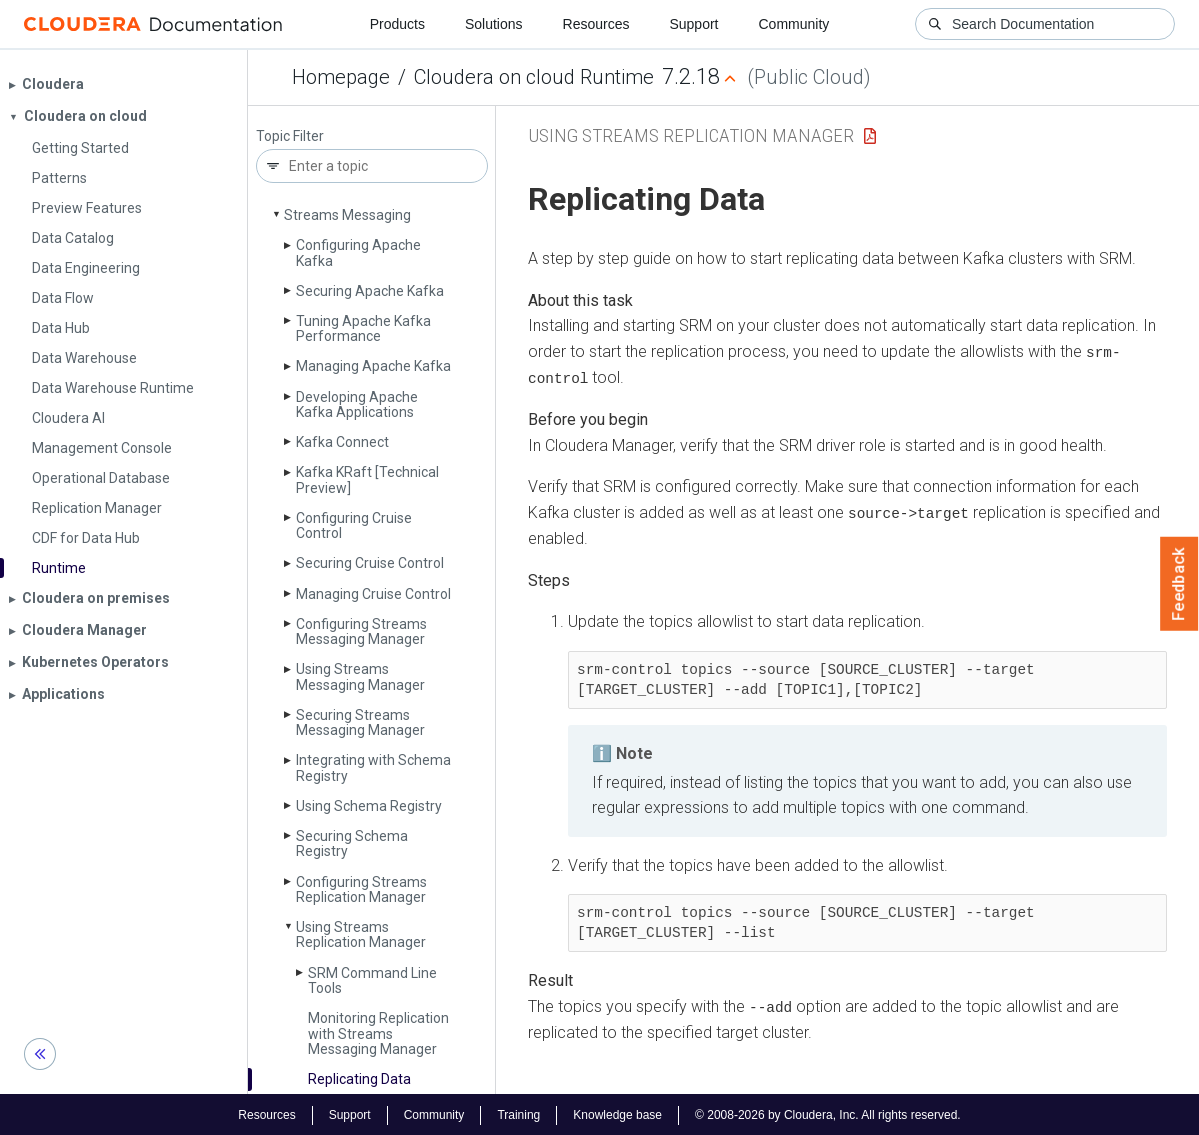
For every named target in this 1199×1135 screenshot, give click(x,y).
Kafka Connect (342, 442)
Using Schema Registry (369, 806)
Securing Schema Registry (352, 843)
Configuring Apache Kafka (358, 252)
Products (397, 24)
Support (693, 24)
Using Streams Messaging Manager (360, 676)
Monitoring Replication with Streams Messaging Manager (378, 1033)
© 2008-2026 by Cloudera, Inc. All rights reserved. (828, 1113)
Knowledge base (617, 1113)
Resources (596, 24)
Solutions (494, 24)
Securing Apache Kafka (370, 291)
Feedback (1179, 584)
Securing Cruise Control (370, 563)
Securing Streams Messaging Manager (360, 722)
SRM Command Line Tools (372, 980)
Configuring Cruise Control (354, 525)
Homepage (341, 77)
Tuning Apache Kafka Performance (363, 328)
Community (794, 24)
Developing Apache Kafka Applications (357, 404)
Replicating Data (359, 1079)
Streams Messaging (347, 215)
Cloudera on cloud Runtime (534, 77)
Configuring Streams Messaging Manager (361, 631)
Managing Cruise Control (373, 594)
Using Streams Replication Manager (361, 934)
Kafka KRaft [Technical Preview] (367, 479)
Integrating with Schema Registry (373, 767)
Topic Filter (290, 136)
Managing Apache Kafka (373, 366)
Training (518, 1113)
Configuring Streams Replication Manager (361, 889)
